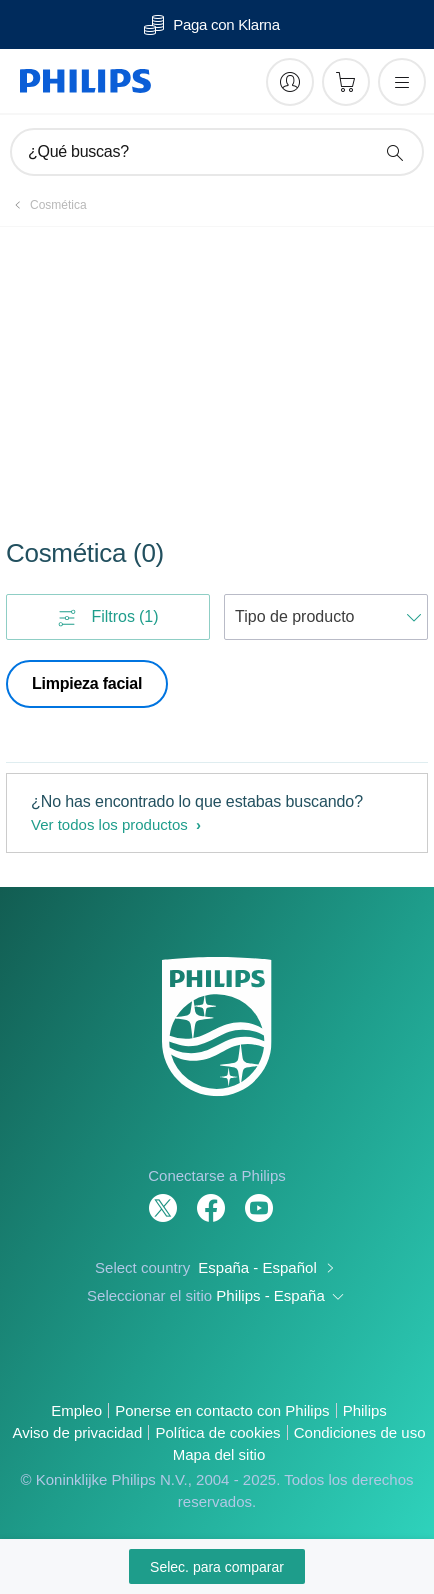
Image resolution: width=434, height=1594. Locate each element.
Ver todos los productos (111, 824)
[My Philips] (290, 82)
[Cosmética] (46, 205)
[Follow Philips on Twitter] (163, 1197)
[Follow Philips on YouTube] (259, 1197)
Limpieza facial (87, 683)
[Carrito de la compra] (346, 82)
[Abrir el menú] (402, 82)
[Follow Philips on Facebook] (211, 1197)
